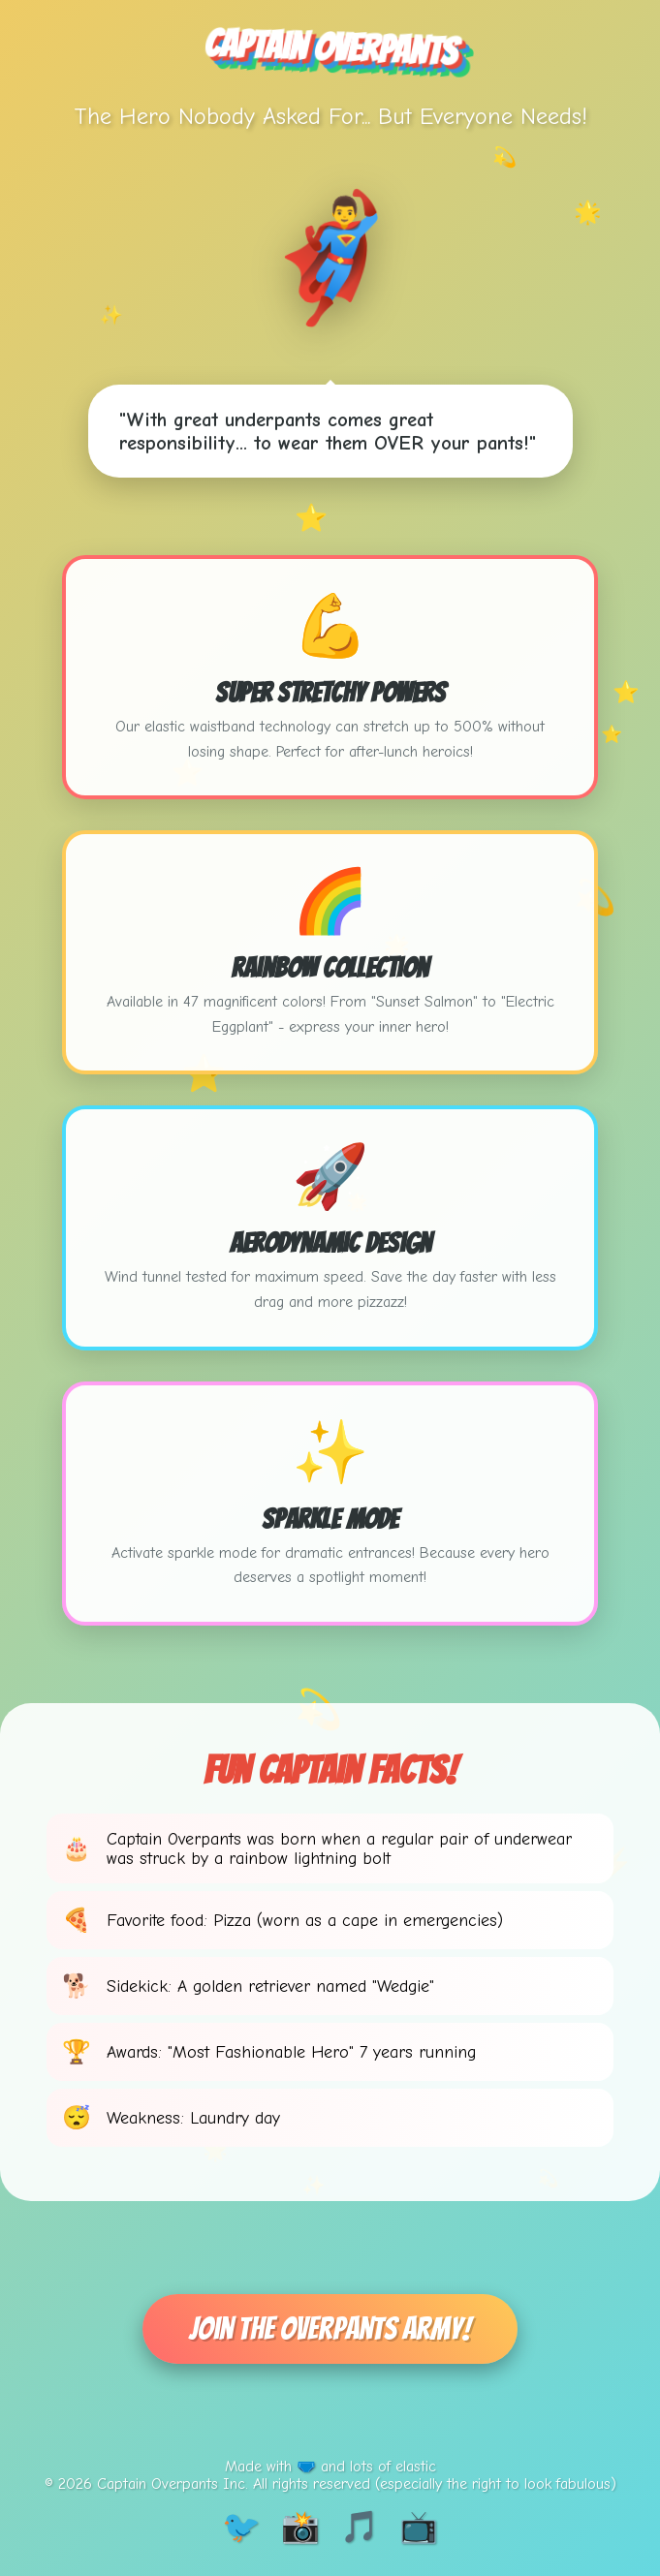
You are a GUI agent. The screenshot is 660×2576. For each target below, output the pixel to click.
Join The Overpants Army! (330, 2328)
